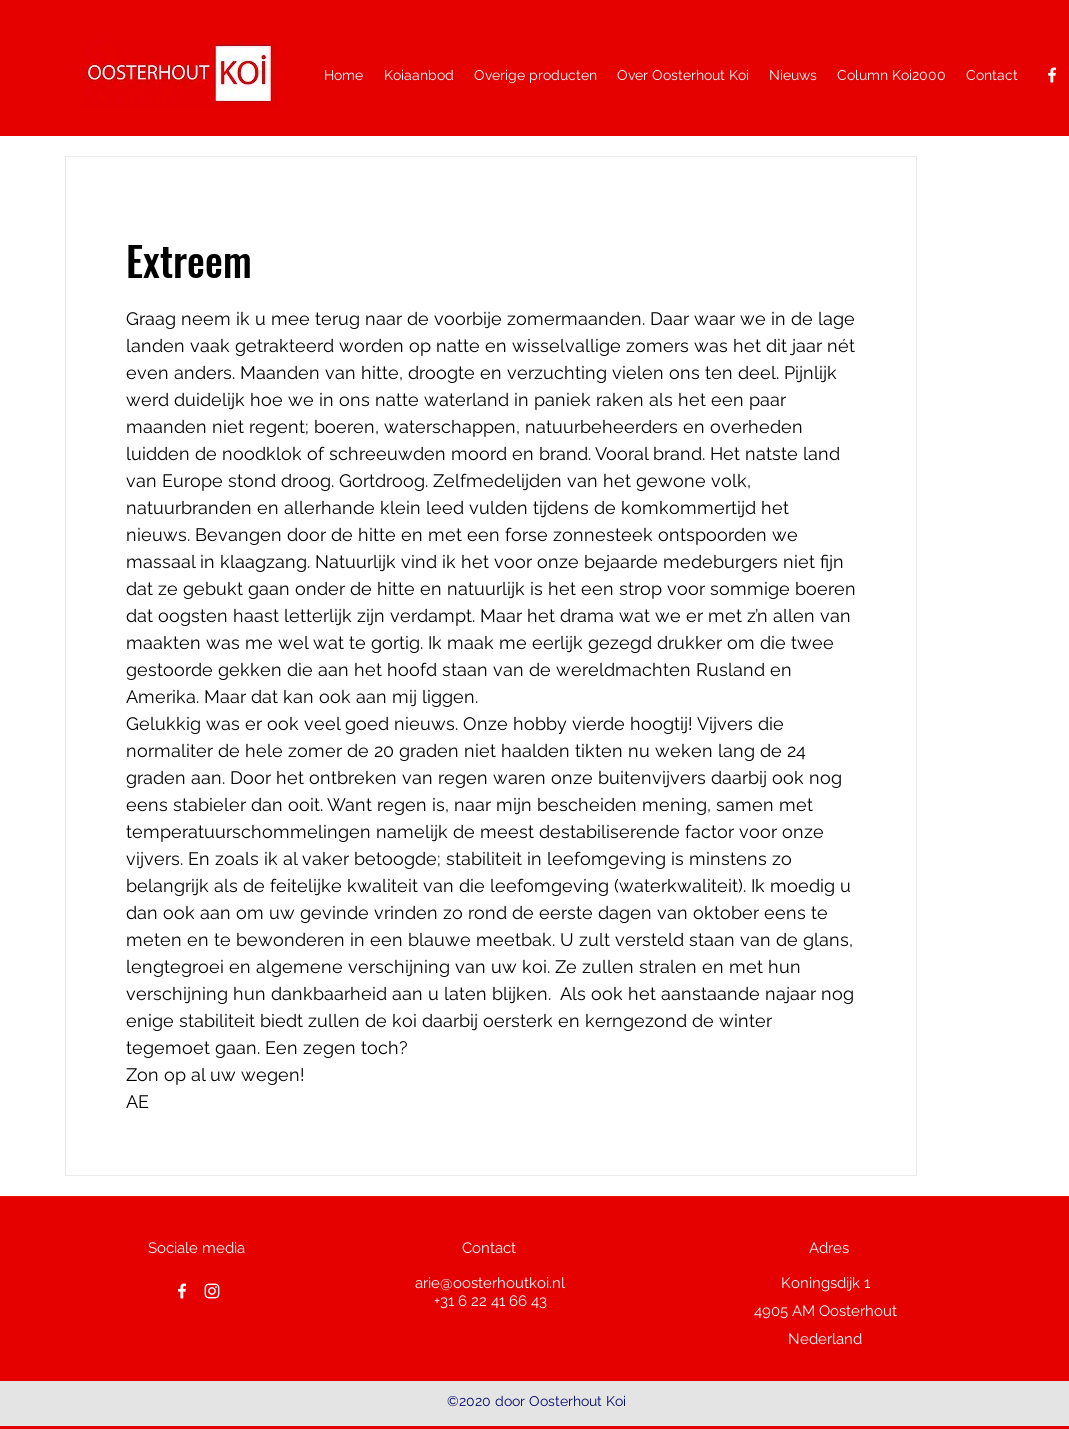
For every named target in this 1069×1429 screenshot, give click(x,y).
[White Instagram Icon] (212, 1291)
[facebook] (1052, 75)
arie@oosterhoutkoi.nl (490, 1283)
